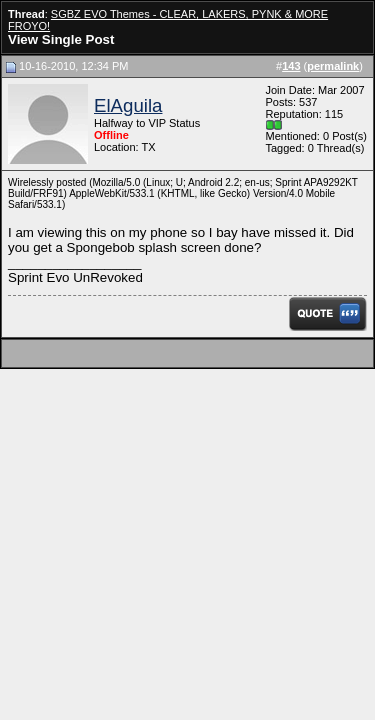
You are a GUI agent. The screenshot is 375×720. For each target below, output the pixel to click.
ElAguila (128, 105)
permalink (333, 66)
